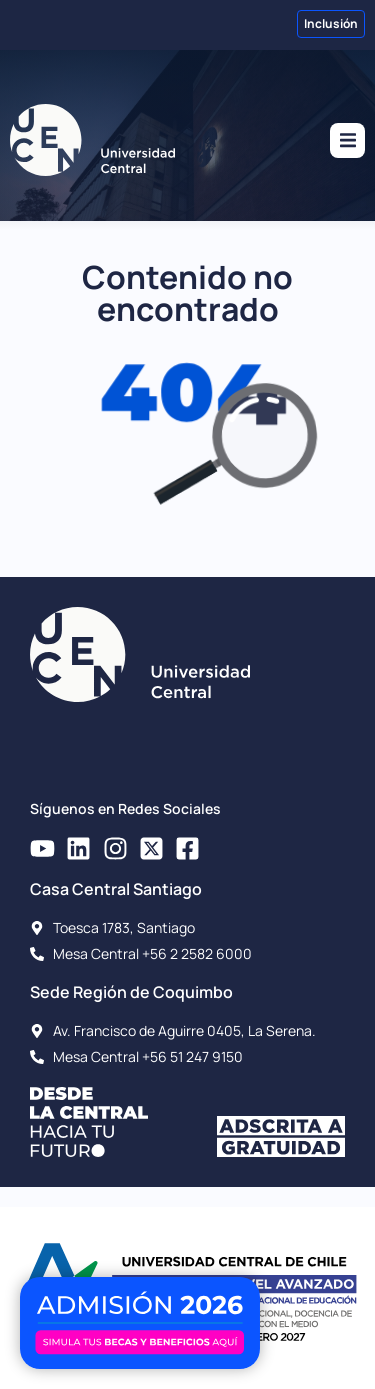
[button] (347, 140)
